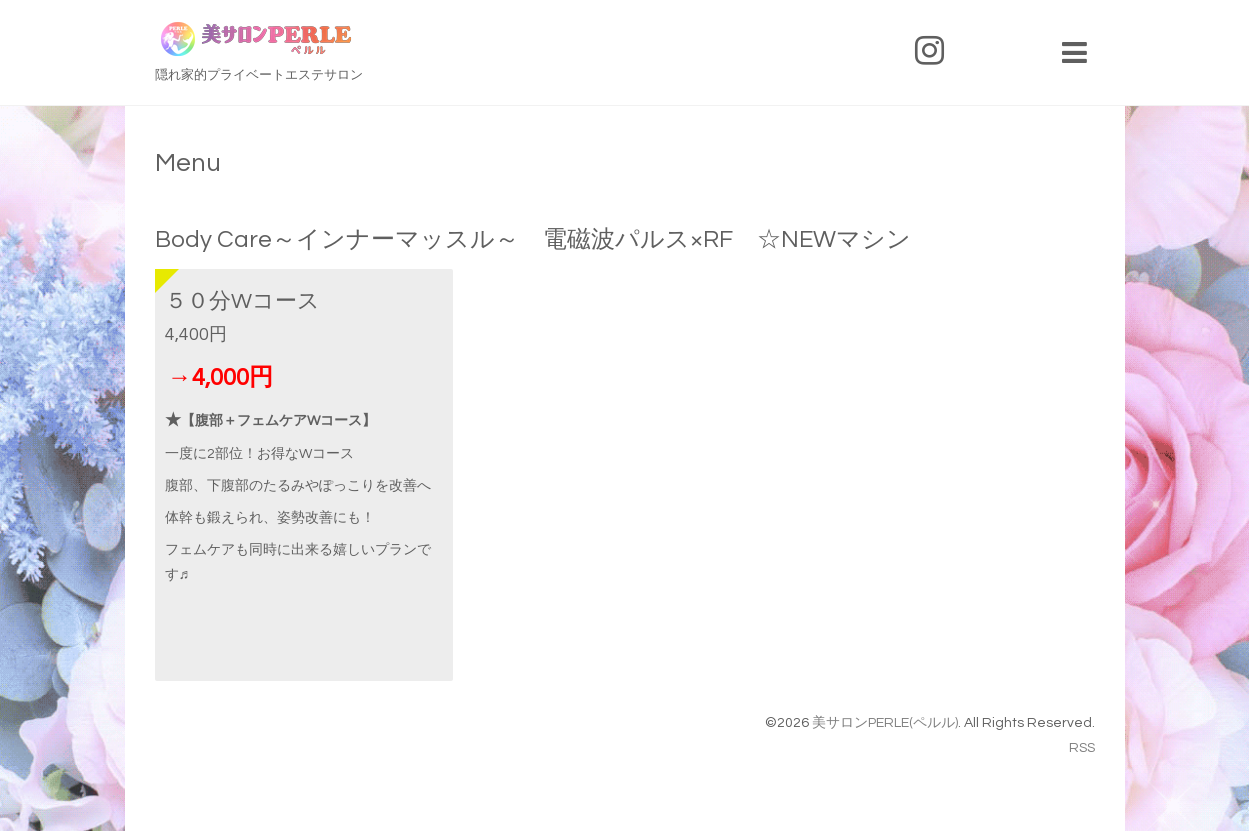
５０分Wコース (242, 301)
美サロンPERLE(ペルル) (885, 723)
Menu (188, 163)
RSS (1082, 748)
